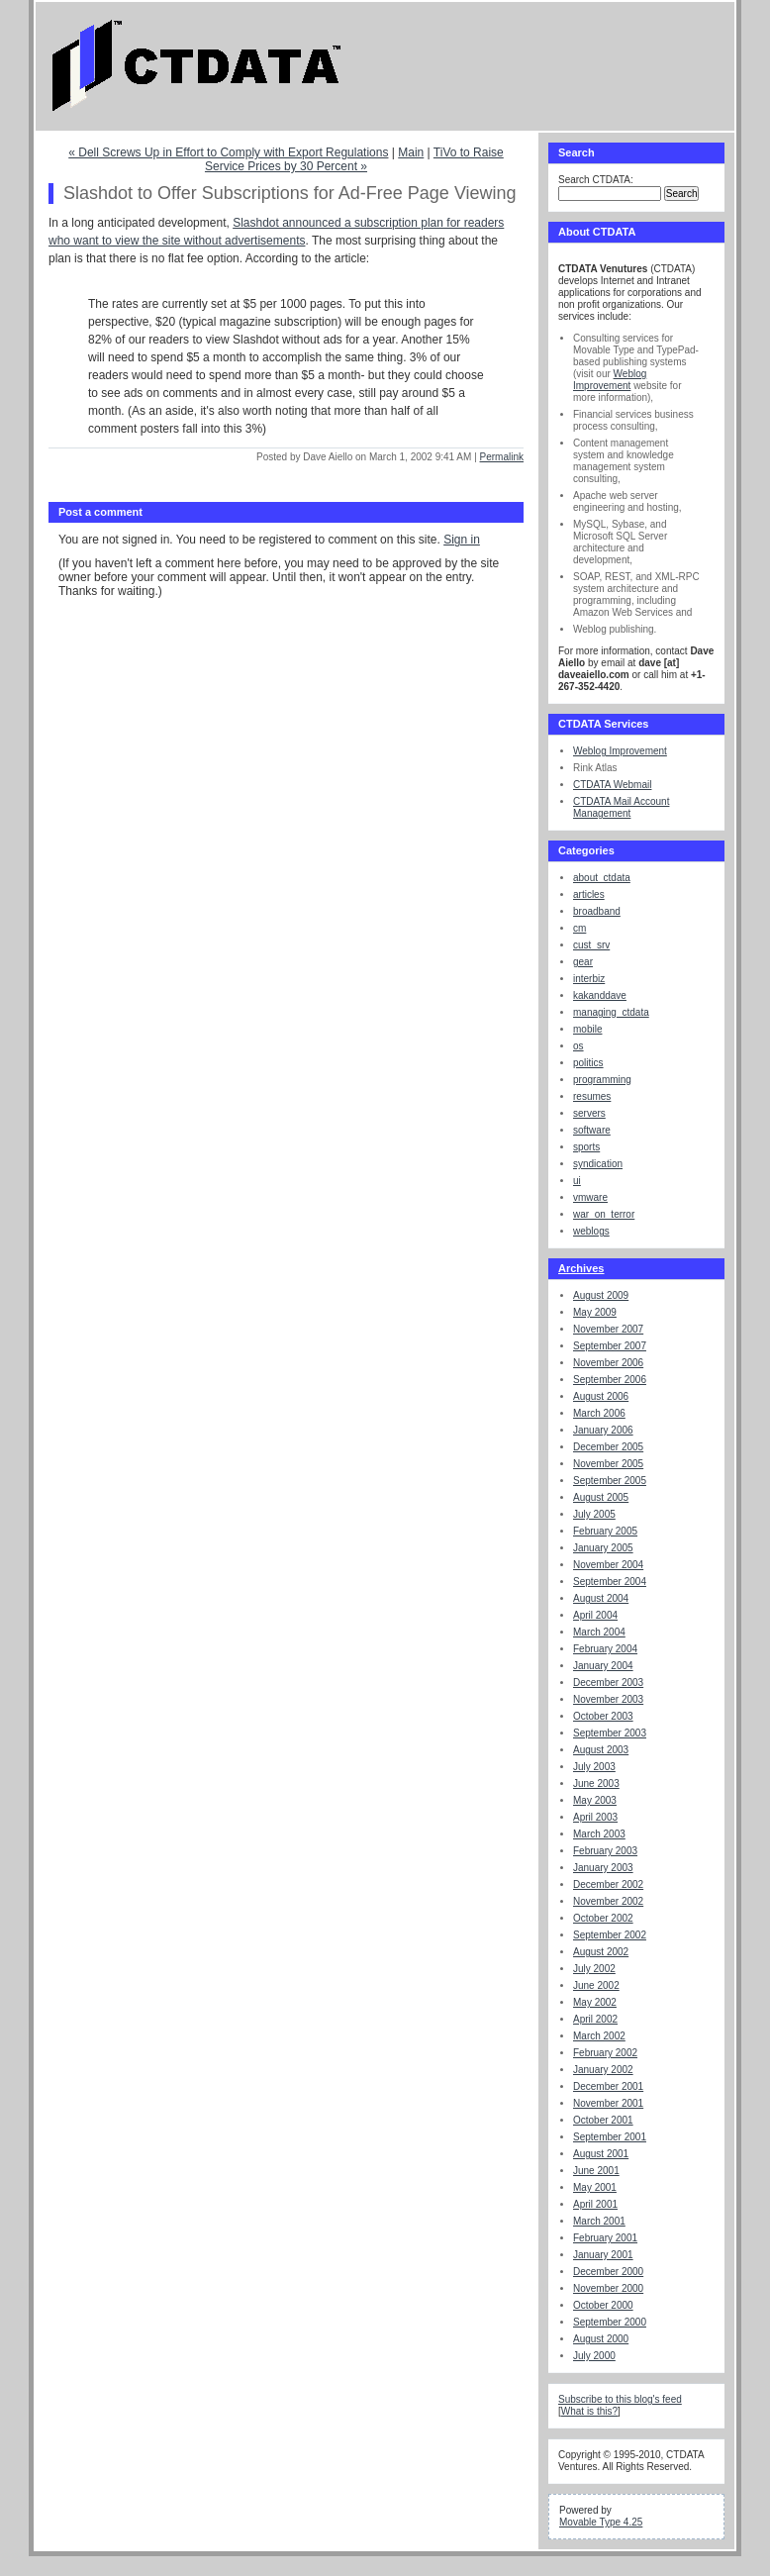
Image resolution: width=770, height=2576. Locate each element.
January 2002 (603, 2069)
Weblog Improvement (609, 379)
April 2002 (595, 2019)
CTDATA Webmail (612, 784)
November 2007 (608, 1329)
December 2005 (608, 1446)
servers (589, 1113)
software (592, 1130)
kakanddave (599, 995)
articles (589, 894)
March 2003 (599, 1834)
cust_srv (591, 945)
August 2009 (600, 1295)
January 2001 (603, 2254)
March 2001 (599, 2221)
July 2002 (594, 1968)
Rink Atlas (595, 767)
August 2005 (600, 1497)
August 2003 (600, 1749)
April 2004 (595, 1615)
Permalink (502, 456)
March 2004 (599, 1632)
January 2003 (603, 1867)
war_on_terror (603, 1214)
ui (577, 1180)
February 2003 (605, 1850)
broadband (597, 911)
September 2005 (609, 1480)
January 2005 (603, 1547)
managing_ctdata (611, 1012)
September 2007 (609, 1345)
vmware (590, 1197)
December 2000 (608, 2271)
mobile (587, 1029)
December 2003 (608, 1682)
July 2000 (594, 2355)
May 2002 (595, 2002)
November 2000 (608, 2288)
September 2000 (609, 2322)
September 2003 (609, 1733)
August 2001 (600, 2153)
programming (602, 1079)
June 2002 (596, 1985)
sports (586, 1146)
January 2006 (603, 1430)
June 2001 (596, 2170)
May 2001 (595, 2187)
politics (588, 1062)
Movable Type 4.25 (600, 2522)
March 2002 (599, 2036)
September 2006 (609, 1379)
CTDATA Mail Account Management (621, 807)
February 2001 (605, 2237)
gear (583, 961)
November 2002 (608, 1901)
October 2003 (603, 1716)
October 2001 (603, 2120)
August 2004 (600, 1598)
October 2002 (603, 1918)
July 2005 (594, 1514)
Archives (581, 1268)
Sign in (461, 539)
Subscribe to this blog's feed (620, 2399)
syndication (598, 1163)
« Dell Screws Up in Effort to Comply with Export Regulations (228, 152)
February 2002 (605, 2052)
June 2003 (596, 1783)
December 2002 (608, 1884)
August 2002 (600, 1951)
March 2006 (599, 1413)
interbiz (589, 978)
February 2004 (605, 1648)
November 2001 (608, 2103)
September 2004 (609, 1581)
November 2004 (608, 1564)
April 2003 (595, 1817)
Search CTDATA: (595, 179)
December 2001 (608, 2086)
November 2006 (608, 1362)
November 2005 (608, 1463)
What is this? (589, 2411)
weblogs (591, 1231)
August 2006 (600, 1396)
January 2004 (603, 1665)
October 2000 (603, 2305)
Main (411, 152)
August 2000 (600, 2338)
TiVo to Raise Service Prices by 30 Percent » (354, 159)
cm (579, 928)
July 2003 (594, 1766)
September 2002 (609, 1935)
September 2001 (609, 2136)
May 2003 (595, 1800)
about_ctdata (601, 877)
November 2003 (608, 1699)
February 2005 (605, 1531)
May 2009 (595, 1312)
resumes (592, 1096)
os (578, 1045)
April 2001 (595, 2204)
